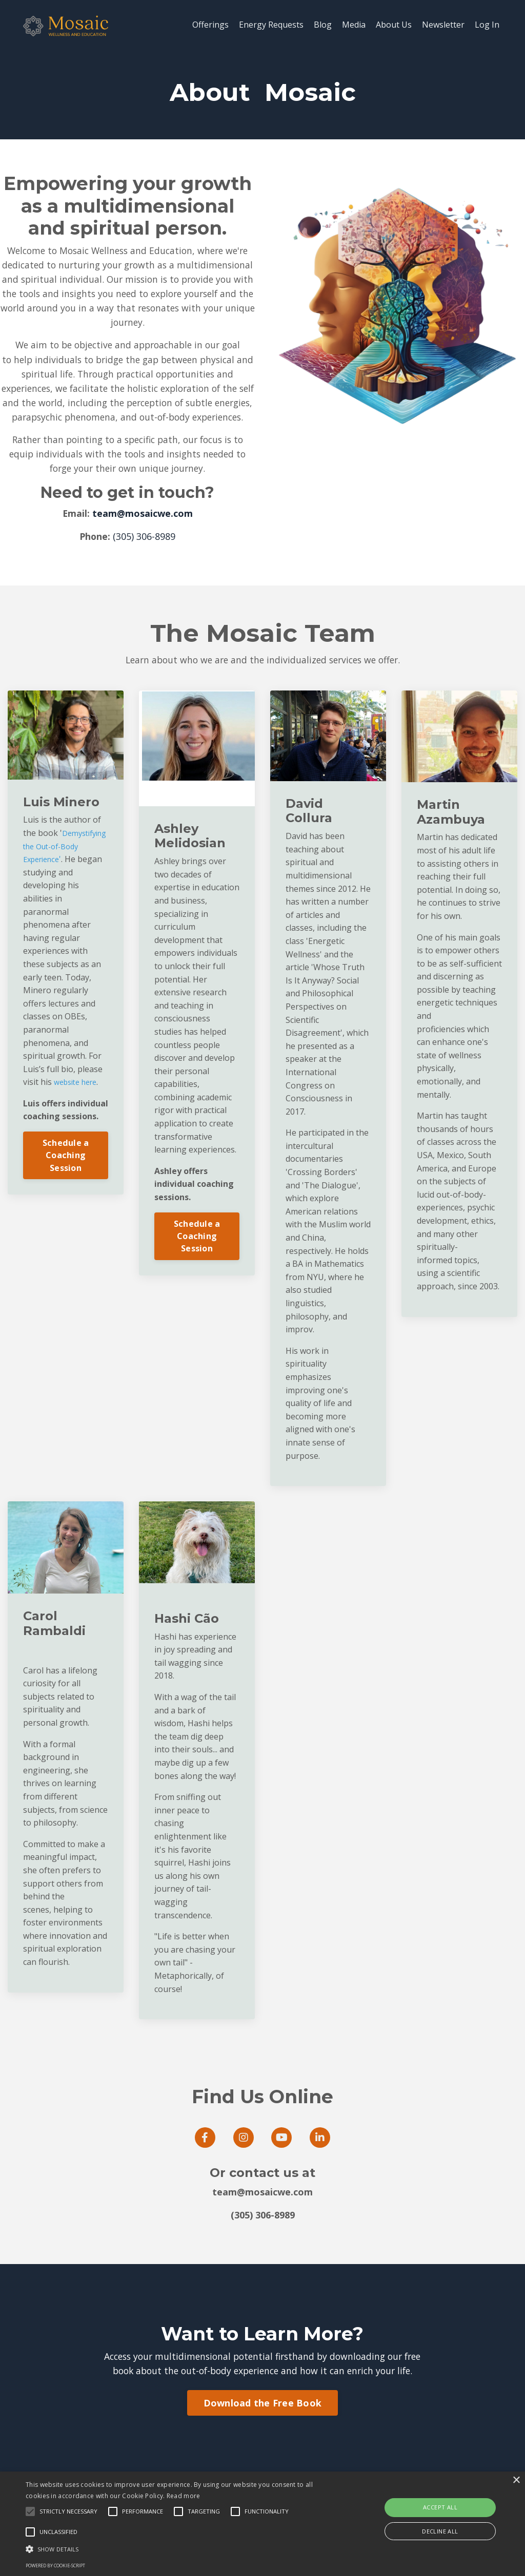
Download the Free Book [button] (263, 2439)
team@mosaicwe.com (142, 534)
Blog (323, 24)
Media (354, 24)
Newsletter (443, 24)
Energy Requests (271, 24)
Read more (183, 2495)
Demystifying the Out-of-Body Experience (57, 879)
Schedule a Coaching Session (66, 1189)
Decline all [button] (440, 2531)
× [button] (516, 2480)
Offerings (210, 24)
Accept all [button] (440, 2507)
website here (79, 1115)
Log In (487, 24)
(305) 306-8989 (144, 556)
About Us (394, 24)
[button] (180, 2549)
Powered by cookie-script (55, 2565)
